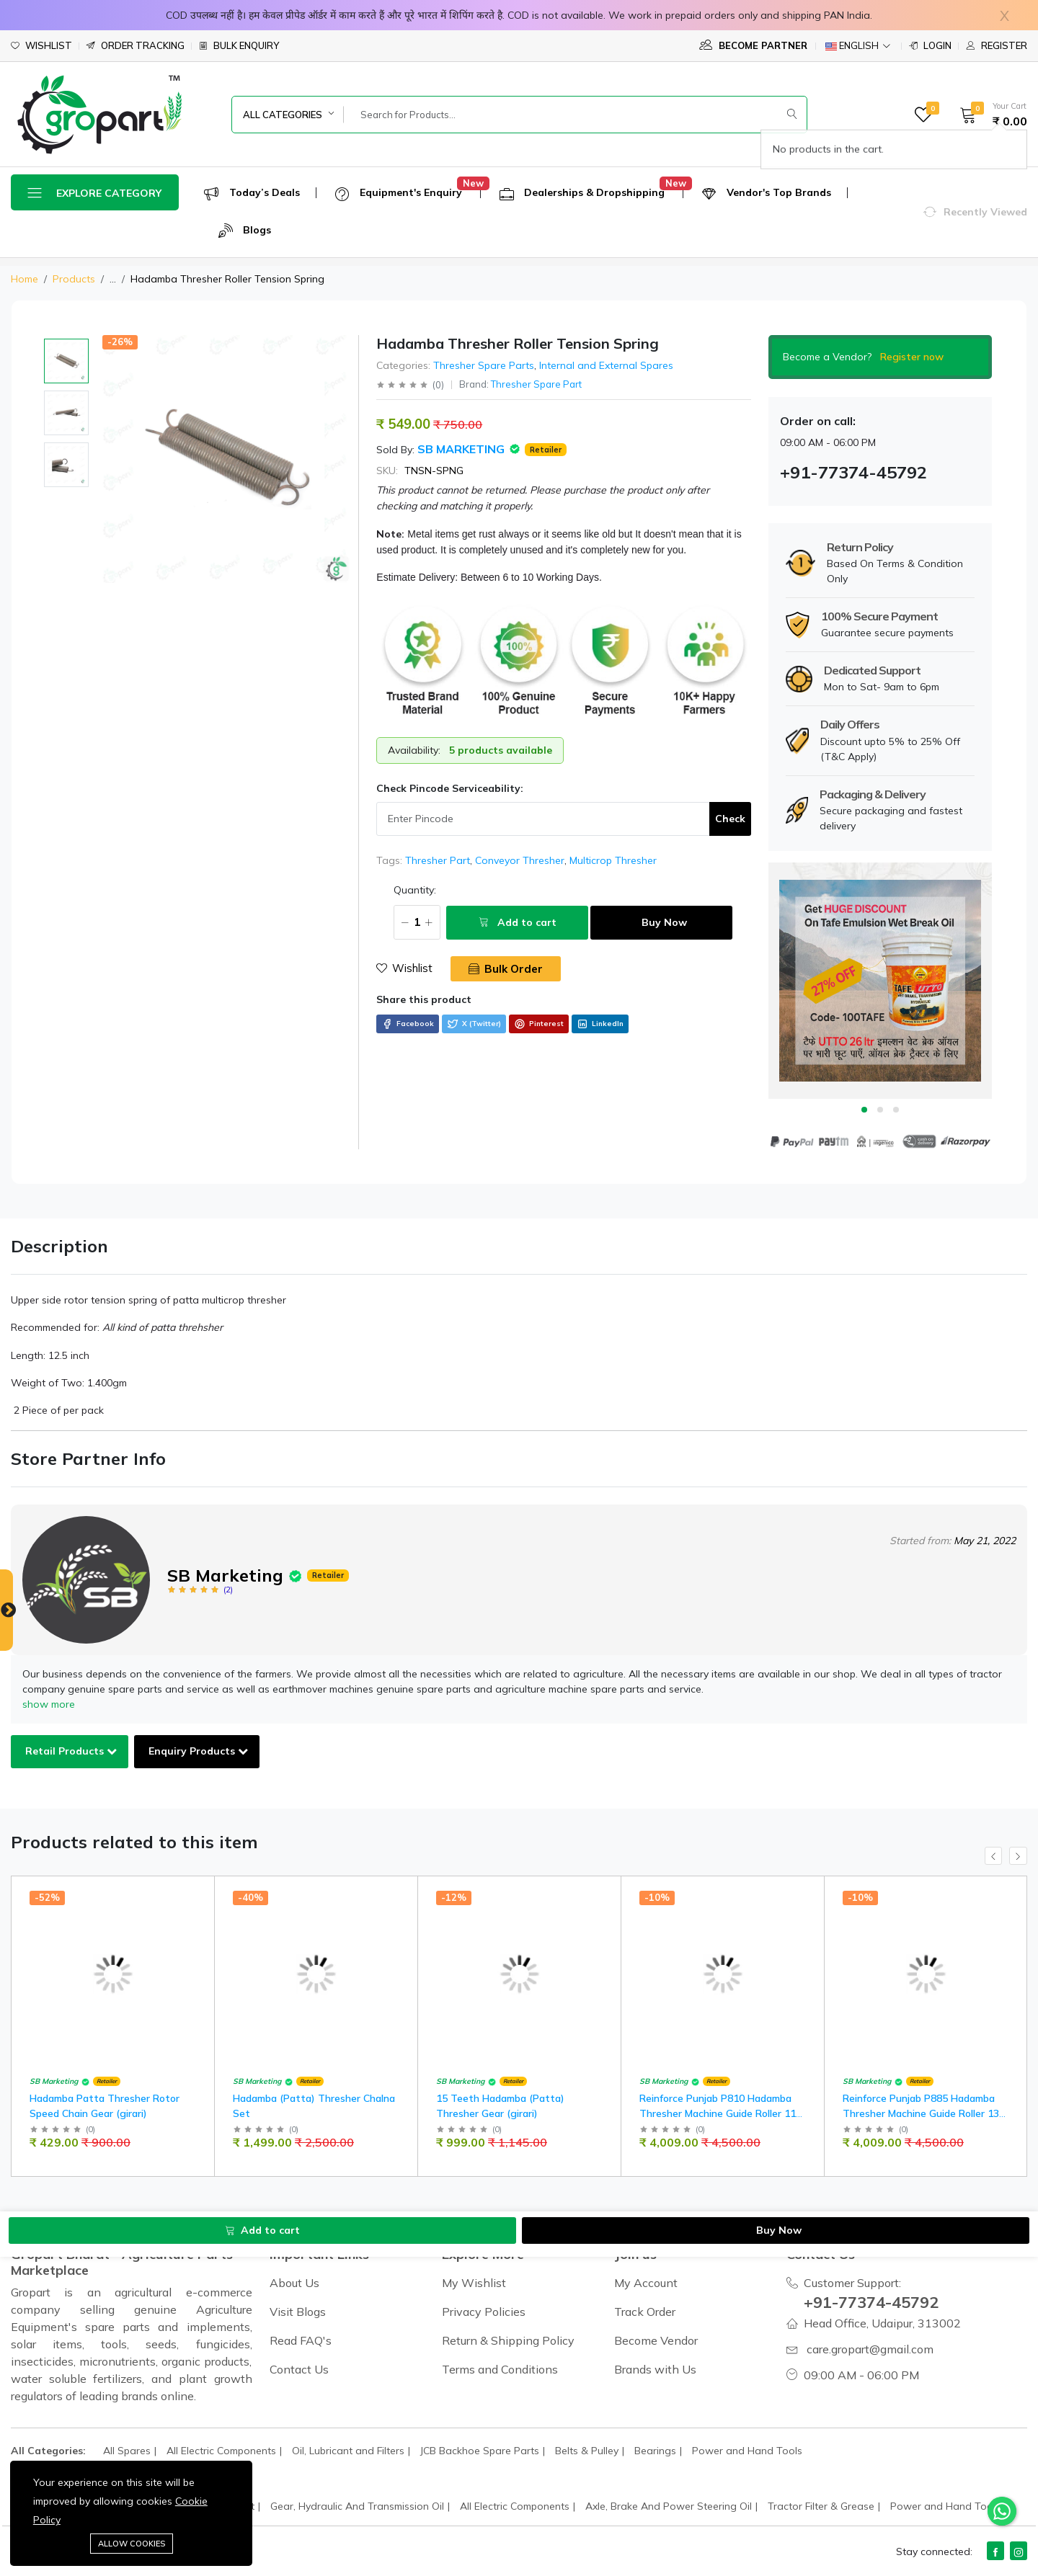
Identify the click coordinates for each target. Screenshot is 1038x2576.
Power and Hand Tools (747, 2450)
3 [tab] (896, 1110)
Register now (912, 356)
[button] (988, 115)
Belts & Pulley (586, 2450)
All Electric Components (221, 2450)
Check (730, 818)
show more (48, 1704)
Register (996, 45)
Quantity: (397, 889)
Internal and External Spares (606, 365)
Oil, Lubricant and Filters (348, 2450)
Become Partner (753, 44)
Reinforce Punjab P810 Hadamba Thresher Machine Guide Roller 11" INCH (719, 2113)
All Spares (127, 2450)
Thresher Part (437, 860)
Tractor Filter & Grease (821, 2506)
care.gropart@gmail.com (870, 2349)
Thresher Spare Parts (483, 365)
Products (74, 278)
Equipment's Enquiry (398, 193)
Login (930, 45)
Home (24, 278)
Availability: (414, 750)
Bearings (655, 2450)
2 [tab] (880, 1110)
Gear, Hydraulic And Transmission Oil (357, 2506)
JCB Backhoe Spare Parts (479, 2450)
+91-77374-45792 (877, 2301)
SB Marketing (462, 449)
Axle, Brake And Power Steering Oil (668, 2506)
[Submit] (792, 115)
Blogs (244, 231)
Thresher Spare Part (536, 384)
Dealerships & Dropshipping (582, 193)
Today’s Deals (252, 193)
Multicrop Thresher (613, 860)
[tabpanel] (880, 981)
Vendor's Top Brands (766, 193)
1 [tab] (864, 1110)
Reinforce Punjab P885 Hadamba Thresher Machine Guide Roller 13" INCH (923, 2113)
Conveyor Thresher (519, 860)
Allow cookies (131, 2544)
